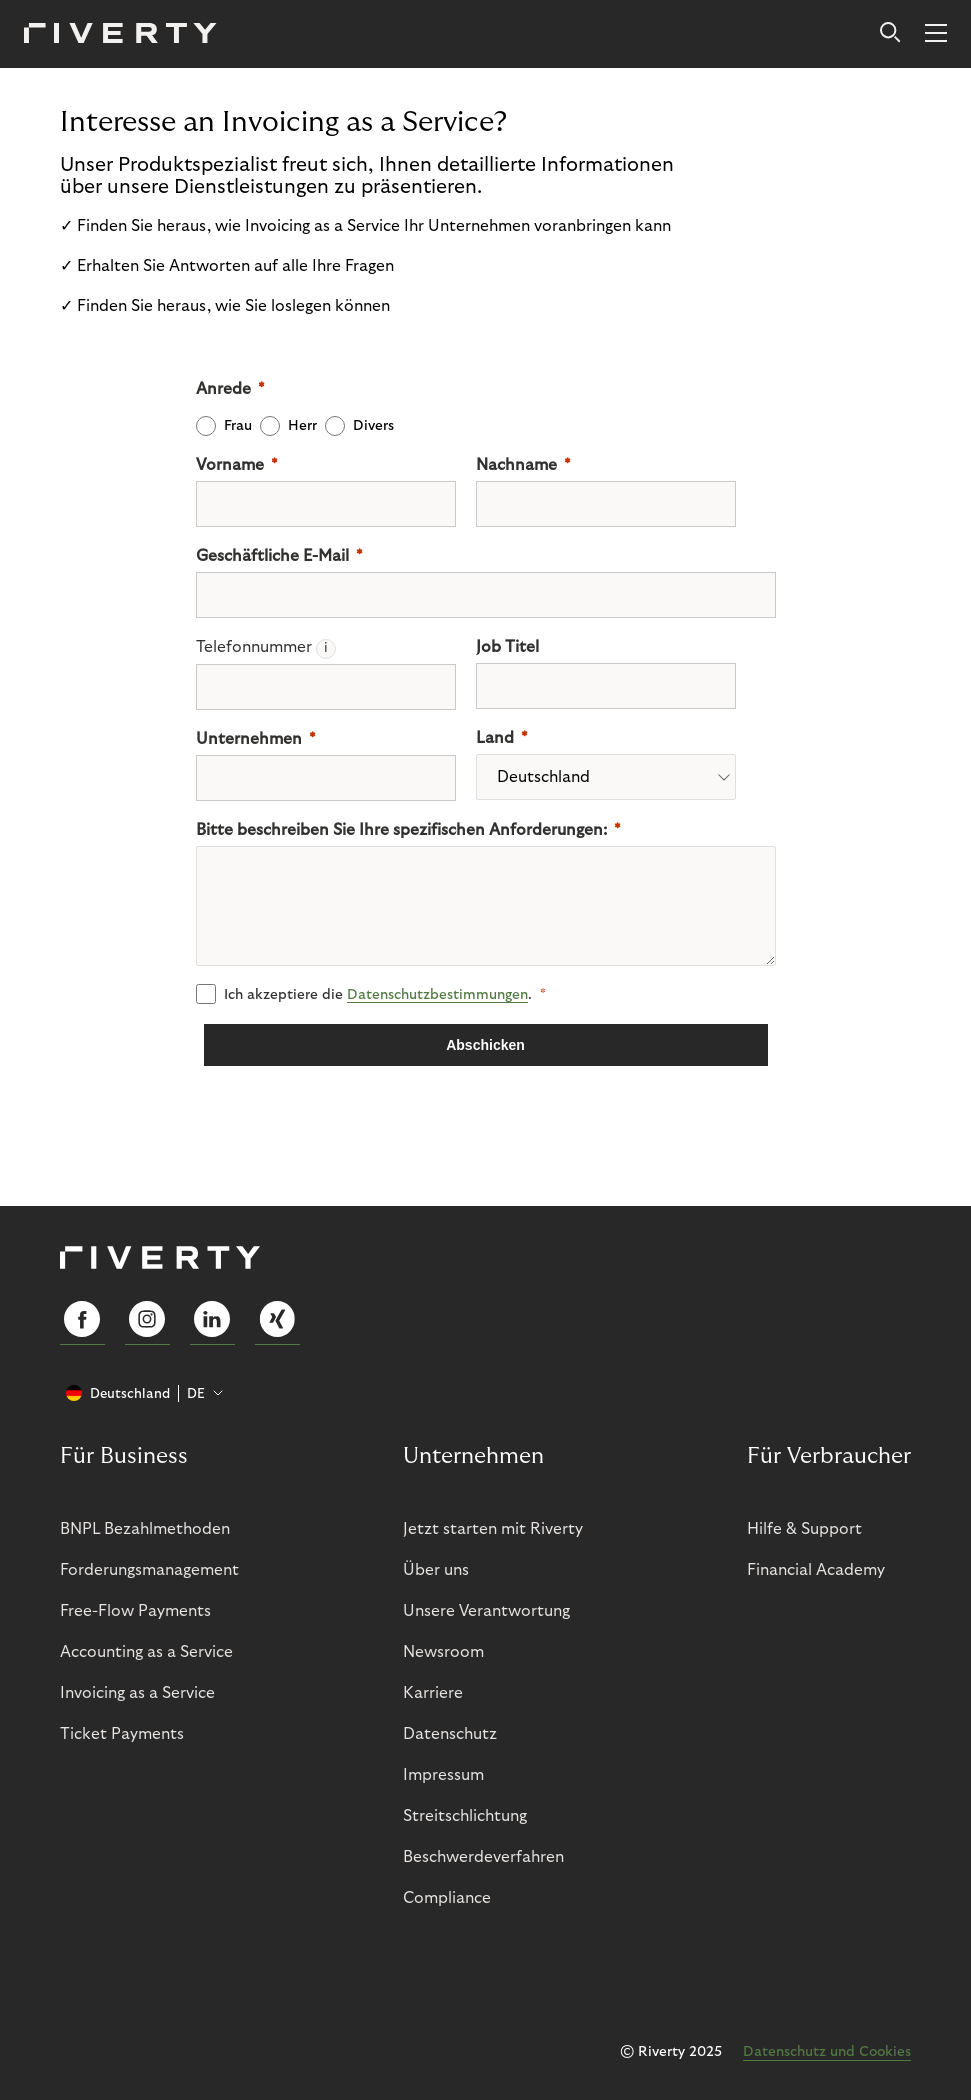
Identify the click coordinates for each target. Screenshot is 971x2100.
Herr (302, 426)
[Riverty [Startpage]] (120, 34)
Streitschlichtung (465, 1816)
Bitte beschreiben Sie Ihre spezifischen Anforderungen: (401, 830)
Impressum (443, 1775)
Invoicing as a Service (137, 1693)
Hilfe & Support (804, 1529)
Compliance (447, 1898)
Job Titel (507, 647)
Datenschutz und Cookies (827, 2052)
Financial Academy (816, 1570)
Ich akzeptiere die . (378, 995)
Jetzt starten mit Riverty (493, 1529)
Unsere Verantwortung (486, 1611)
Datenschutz (450, 1734)
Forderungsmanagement (149, 1570)
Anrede (223, 389)
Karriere (433, 1693)
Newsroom (443, 1652)
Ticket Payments (122, 1734)
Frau (238, 426)
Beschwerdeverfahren (483, 1857)
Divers (373, 426)
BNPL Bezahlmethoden (145, 1529)
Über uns (436, 1570)
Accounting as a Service (146, 1652)
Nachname (516, 465)
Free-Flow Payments (135, 1611)
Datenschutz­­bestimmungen (437, 995)
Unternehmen (249, 739)
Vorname (230, 465)
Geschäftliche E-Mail (272, 556)
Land (495, 738)
